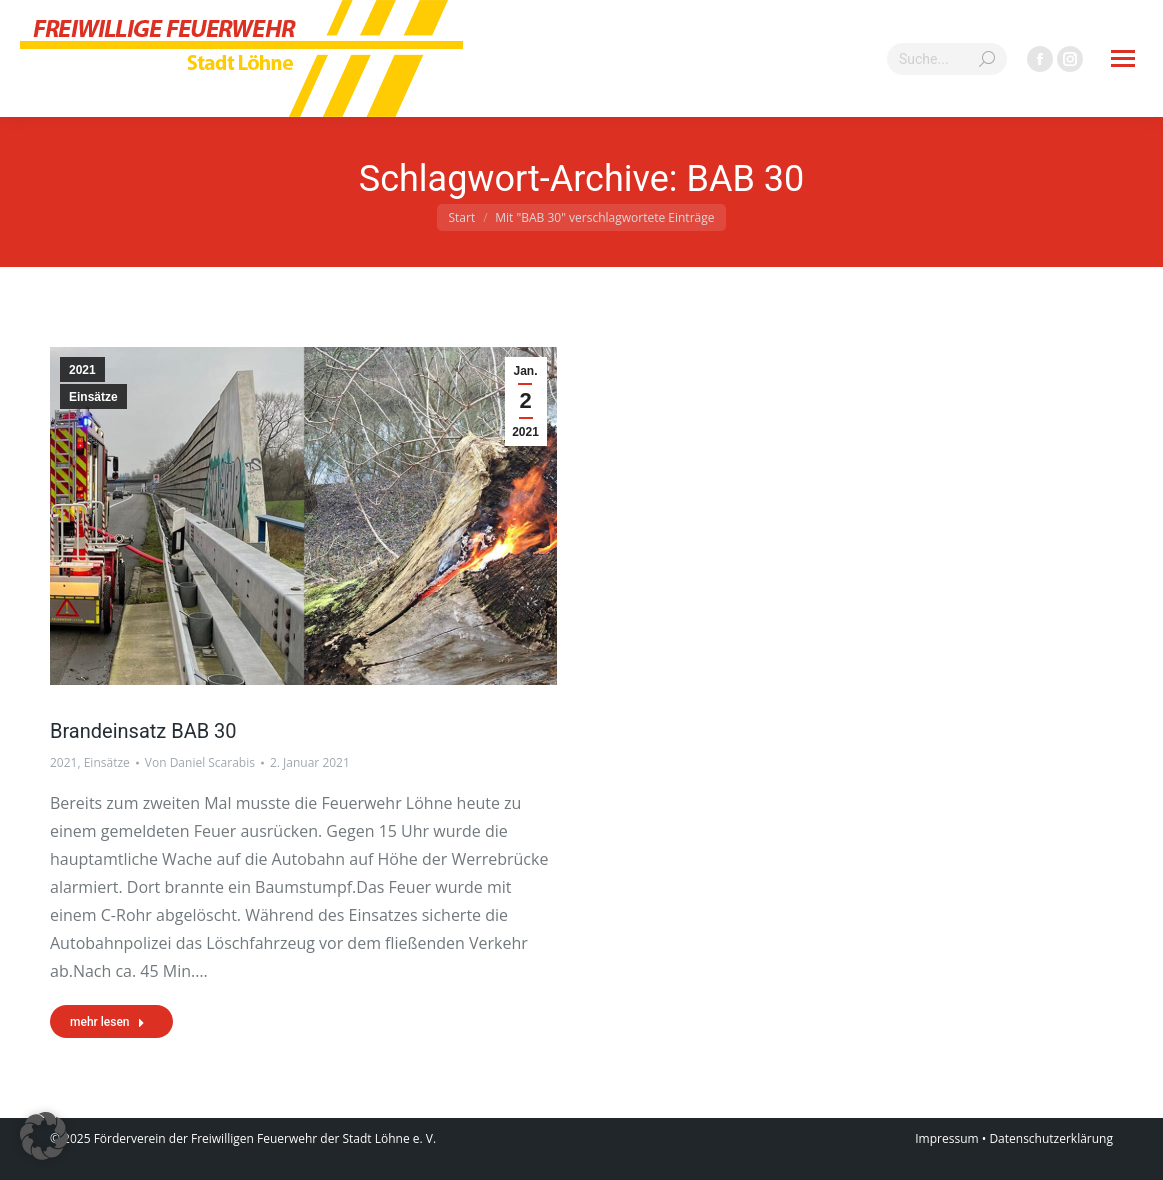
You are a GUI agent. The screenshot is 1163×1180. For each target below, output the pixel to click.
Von (200, 762)
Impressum (946, 1138)
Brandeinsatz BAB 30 (143, 731)
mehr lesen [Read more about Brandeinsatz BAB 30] (107, 1022)
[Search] (947, 59)
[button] (44, 1136)
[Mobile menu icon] (1123, 58)
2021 (82, 370)
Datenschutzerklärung (1051, 1138)
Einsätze (93, 397)
